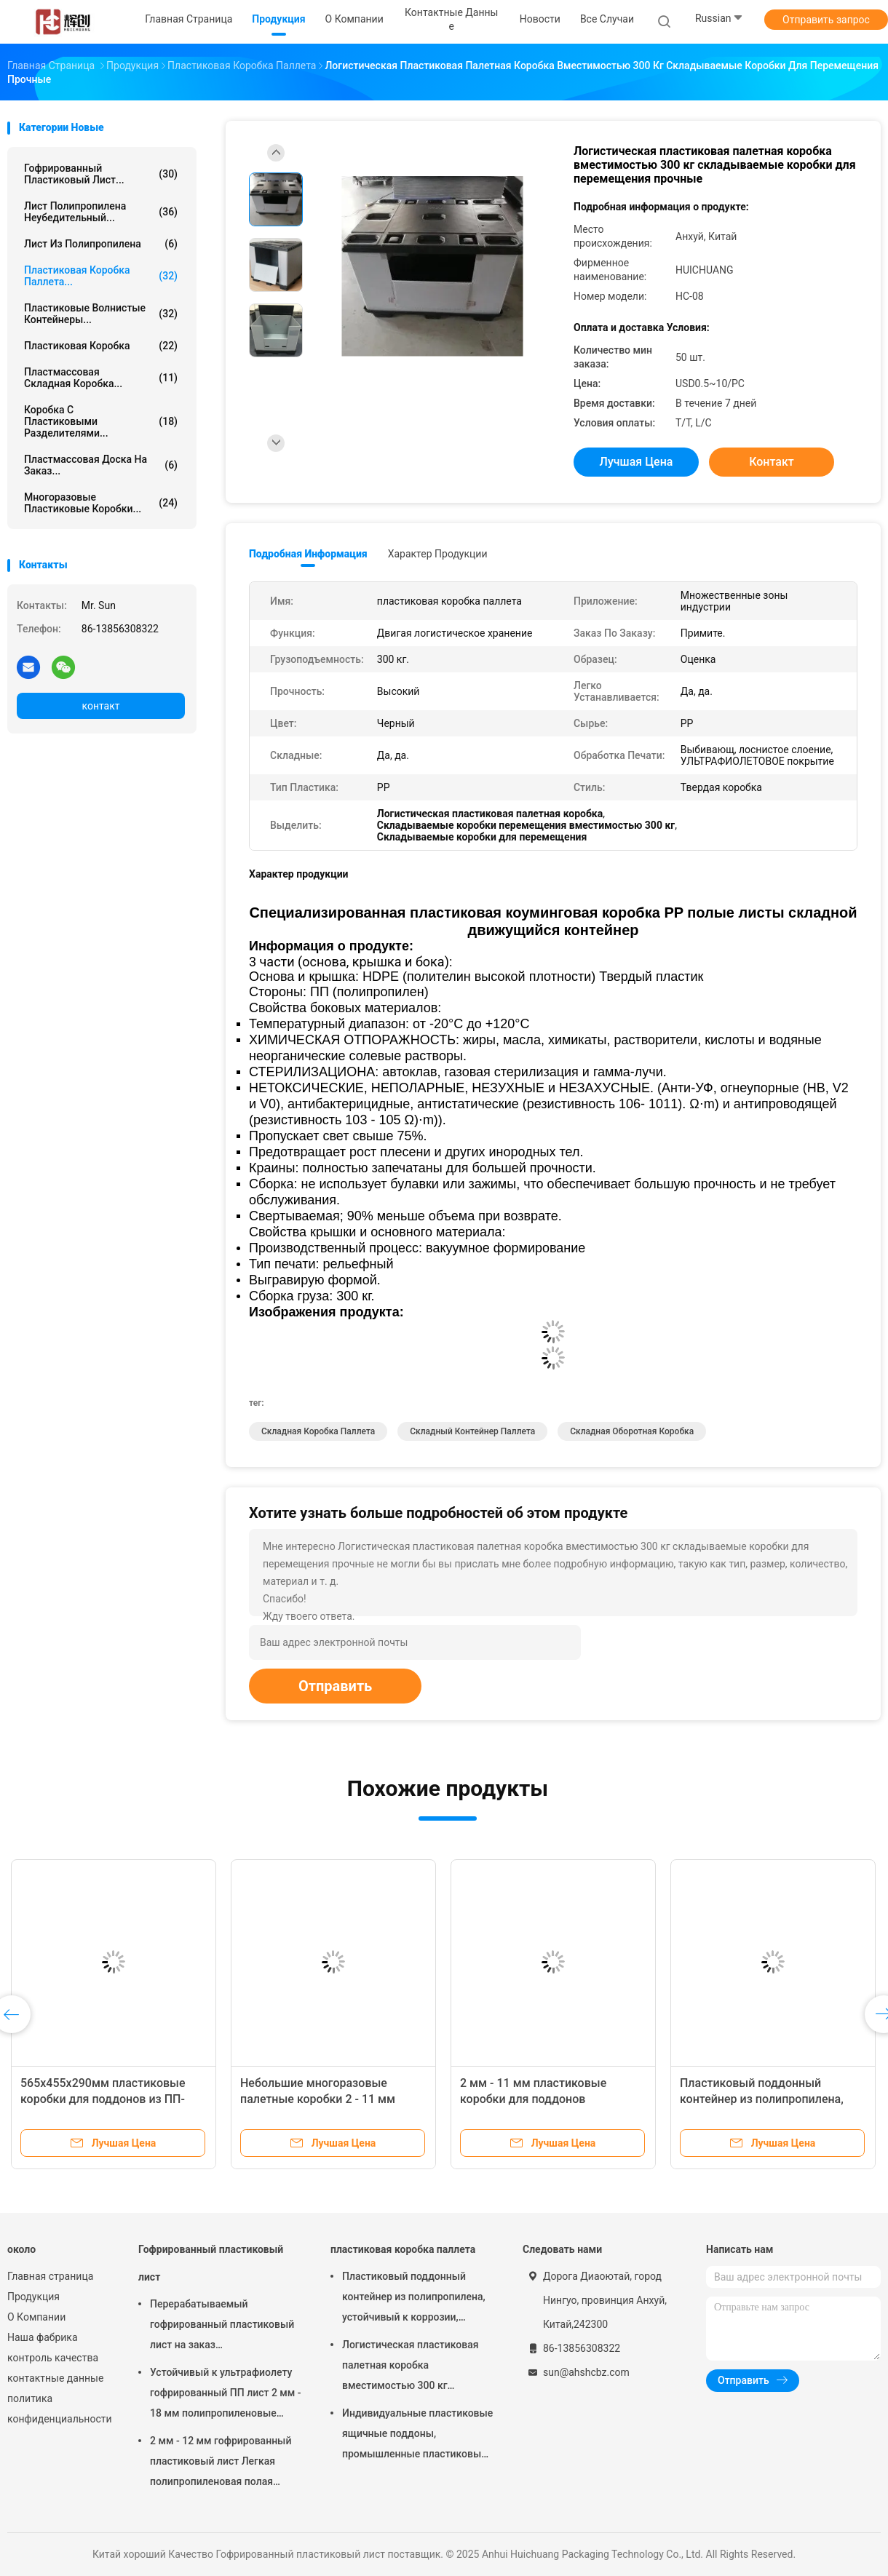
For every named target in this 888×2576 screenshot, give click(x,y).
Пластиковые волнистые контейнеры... (101, 313)
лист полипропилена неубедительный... (101, 211)
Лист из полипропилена (101, 243)
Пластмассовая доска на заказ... (101, 465)
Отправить (335, 1686)
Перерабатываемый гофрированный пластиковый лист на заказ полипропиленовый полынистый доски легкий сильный (222, 2326)
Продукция (33, 2296)
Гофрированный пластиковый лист (210, 2263)
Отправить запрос (826, 19)
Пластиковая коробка (101, 345)
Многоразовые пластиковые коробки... (101, 502)
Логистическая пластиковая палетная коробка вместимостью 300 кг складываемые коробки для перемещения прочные (411, 2367)
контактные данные (55, 2378)
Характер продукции (438, 554)
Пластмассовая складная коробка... (101, 377)
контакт (100, 706)
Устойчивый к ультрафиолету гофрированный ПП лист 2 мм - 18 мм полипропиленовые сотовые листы (225, 2394)
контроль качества (52, 2358)
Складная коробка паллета (318, 1431)
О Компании (36, 2317)
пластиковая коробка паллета (402, 2249)
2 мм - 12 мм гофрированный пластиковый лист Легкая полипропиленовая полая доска (220, 2463)
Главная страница (50, 2276)
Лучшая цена (636, 462)
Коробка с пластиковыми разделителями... (101, 421)
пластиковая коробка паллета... (101, 275)
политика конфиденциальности (58, 2409)
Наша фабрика (42, 2337)
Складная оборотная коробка (632, 1431)
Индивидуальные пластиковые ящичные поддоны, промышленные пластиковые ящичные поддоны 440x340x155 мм (417, 2435)
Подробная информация (308, 554)
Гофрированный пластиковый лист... (101, 174)
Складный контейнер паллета (472, 1431)
